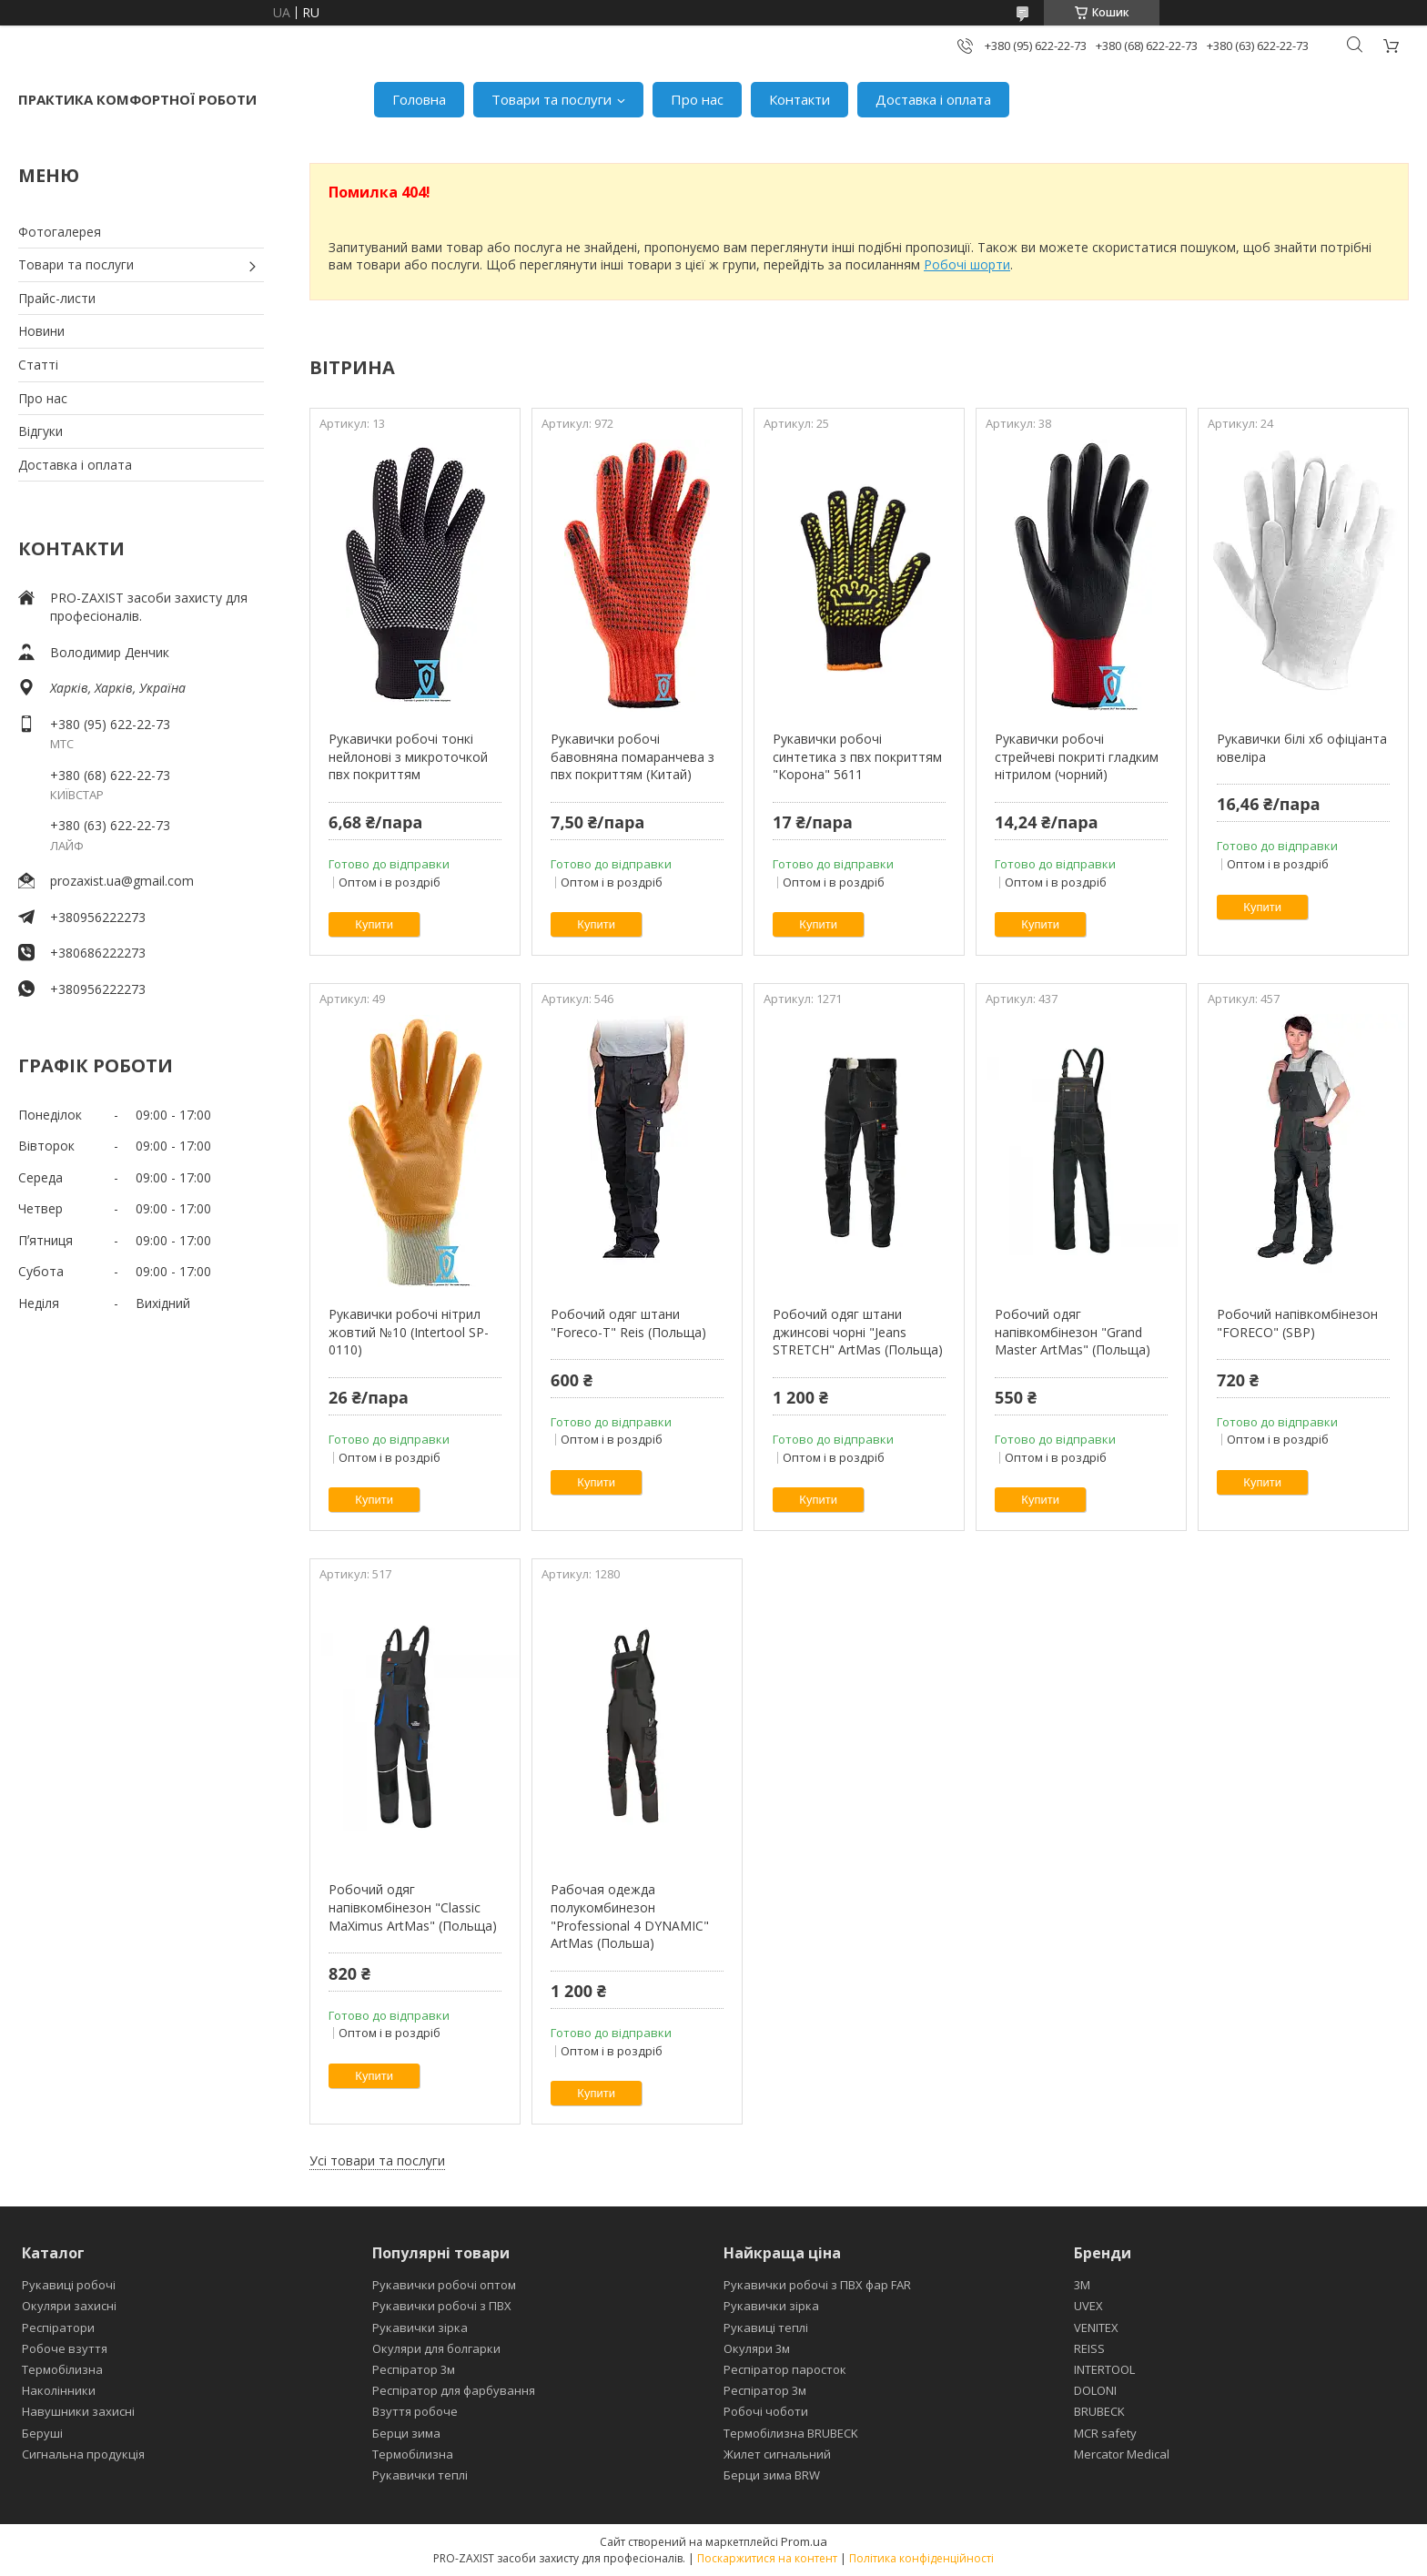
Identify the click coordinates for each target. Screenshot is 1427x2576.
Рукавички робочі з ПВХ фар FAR (817, 2285)
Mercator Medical (1121, 2454)
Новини (41, 331)
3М (1082, 2285)
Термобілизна (62, 2369)
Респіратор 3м (413, 2369)
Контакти (799, 99)
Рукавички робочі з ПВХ (441, 2305)
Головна (419, 99)
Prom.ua (804, 2541)
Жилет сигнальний (777, 2454)
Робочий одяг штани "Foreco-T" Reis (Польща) (628, 1323)
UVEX (1088, 2305)
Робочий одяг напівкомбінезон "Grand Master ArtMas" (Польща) (1072, 1331)
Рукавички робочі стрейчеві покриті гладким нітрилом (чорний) (1077, 756)
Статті (38, 364)
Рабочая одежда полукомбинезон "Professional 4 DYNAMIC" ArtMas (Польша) (630, 1916)
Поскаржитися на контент (767, 2558)
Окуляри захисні (69, 2305)
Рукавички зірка (420, 2327)
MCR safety (1105, 2433)
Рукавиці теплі (766, 2327)
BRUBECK (1099, 2411)
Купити (374, 924)
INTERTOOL (1104, 2369)
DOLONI (1095, 2390)
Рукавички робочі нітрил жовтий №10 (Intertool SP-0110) (409, 1331)
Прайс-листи (57, 298)
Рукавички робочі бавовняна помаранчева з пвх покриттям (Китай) (632, 756)
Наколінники (59, 2390)
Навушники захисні (78, 2411)
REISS (1089, 2348)
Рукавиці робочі (69, 2285)
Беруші (42, 2433)
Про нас (697, 99)
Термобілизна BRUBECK (791, 2433)
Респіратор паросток (785, 2369)
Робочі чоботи (766, 2411)
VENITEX (1096, 2327)
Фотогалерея (59, 231)
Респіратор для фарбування (453, 2390)
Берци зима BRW (772, 2475)
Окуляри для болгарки (436, 2348)
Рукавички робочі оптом (444, 2285)
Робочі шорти (967, 264)
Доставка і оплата (933, 99)
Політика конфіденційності (921, 2558)
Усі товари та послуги (377, 2160)
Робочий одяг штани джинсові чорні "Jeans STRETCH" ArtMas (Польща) (858, 1331)
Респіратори (58, 2327)
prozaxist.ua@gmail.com (122, 880)
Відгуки (40, 431)
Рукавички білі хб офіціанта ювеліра (1302, 748)
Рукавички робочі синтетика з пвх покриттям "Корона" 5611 (857, 756)
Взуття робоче (415, 2411)
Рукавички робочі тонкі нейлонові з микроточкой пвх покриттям (408, 756)
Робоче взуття (64, 2348)
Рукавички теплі (420, 2475)
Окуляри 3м (757, 2348)
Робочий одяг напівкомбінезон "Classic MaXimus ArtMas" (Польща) (413, 1907)
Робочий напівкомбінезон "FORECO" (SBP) (1297, 1323)
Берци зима (406, 2433)
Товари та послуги (551, 99)
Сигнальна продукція (83, 2454)
